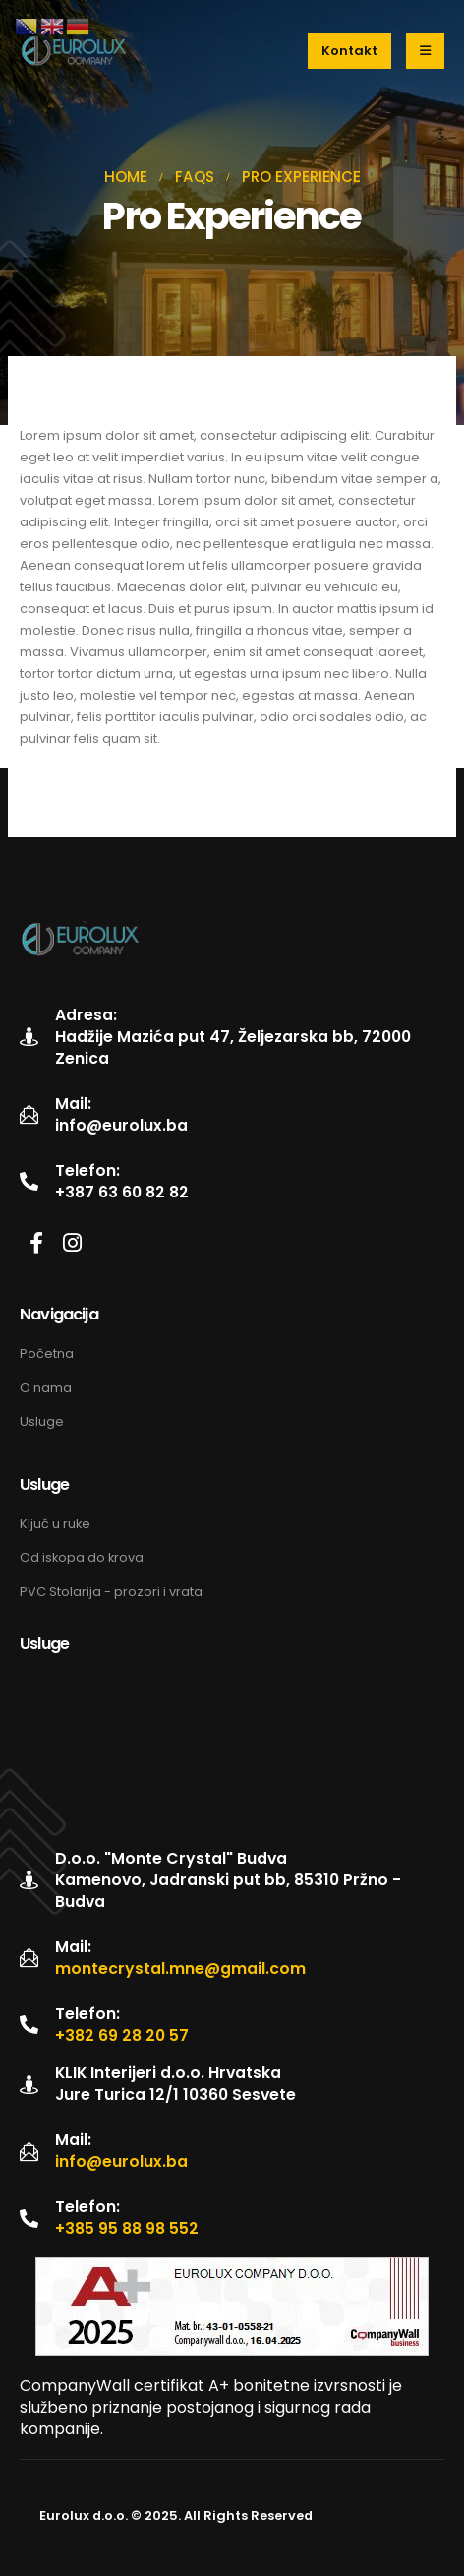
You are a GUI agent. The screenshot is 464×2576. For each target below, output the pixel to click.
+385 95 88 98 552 (127, 2228)
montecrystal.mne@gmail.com (180, 1969)
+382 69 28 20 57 (122, 2036)
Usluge (42, 1421)
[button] (349, 51)
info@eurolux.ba (121, 1125)
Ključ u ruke (56, 1523)
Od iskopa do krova (82, 1557)
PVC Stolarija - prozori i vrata (111, 1591)
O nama (46, 1388)
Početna (47, 1353)
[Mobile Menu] (425, 51)
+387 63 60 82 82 (122, 1192)
